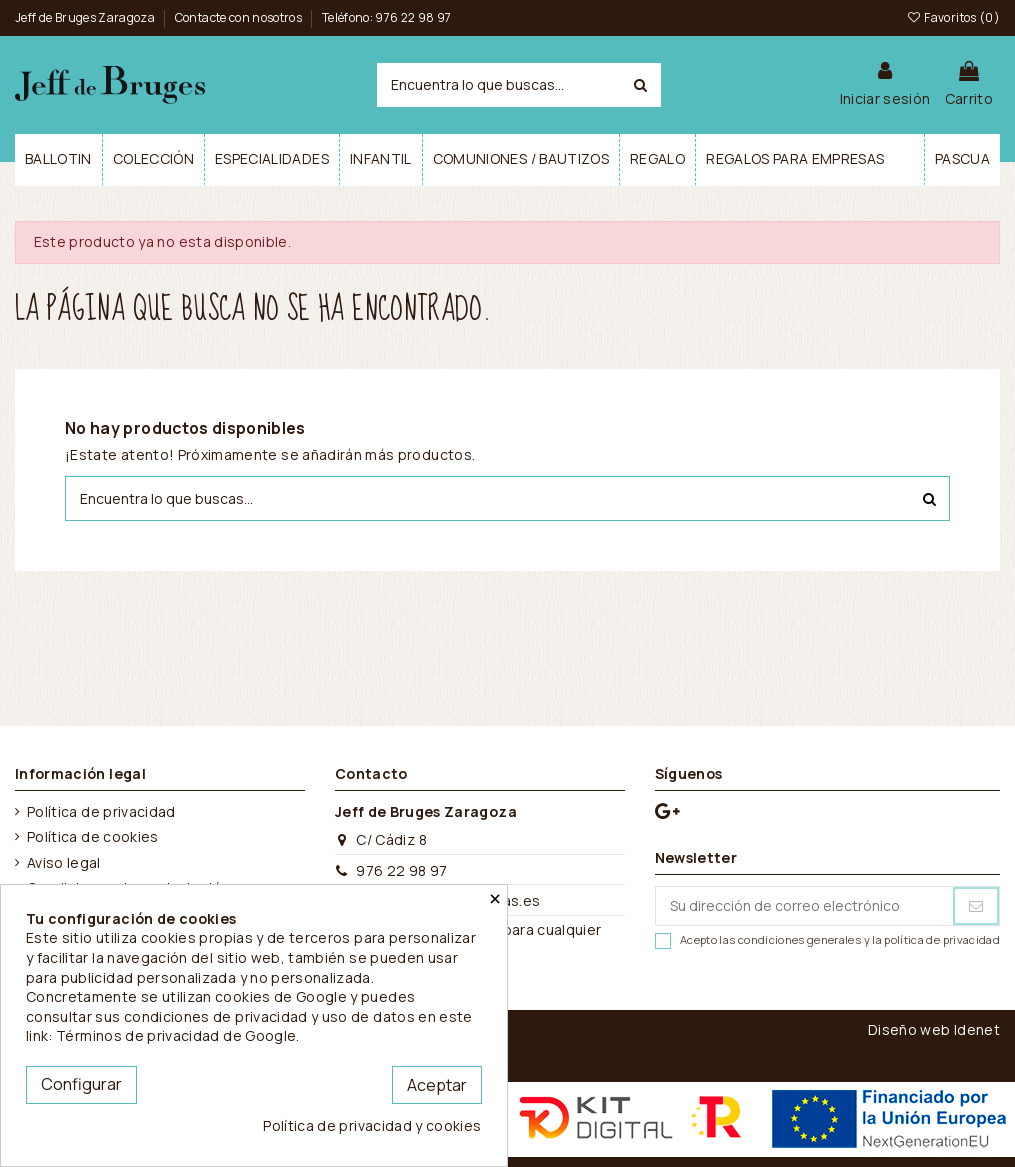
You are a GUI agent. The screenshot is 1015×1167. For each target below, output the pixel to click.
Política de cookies (93, 836)
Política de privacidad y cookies (372, 1125)
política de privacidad (942, 939)
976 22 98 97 (401, 870)
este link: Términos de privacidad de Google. (249, 1026)
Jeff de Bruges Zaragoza (86, 17)
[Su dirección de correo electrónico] (804, 906)
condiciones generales (799, 939)
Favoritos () (953, 17)
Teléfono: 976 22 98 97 (387, 17)
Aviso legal (64, 862)
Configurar (81, 1084)
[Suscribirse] (976, 906)
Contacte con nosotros (240, 17)
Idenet (977, 1029)
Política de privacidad (101, 811)
